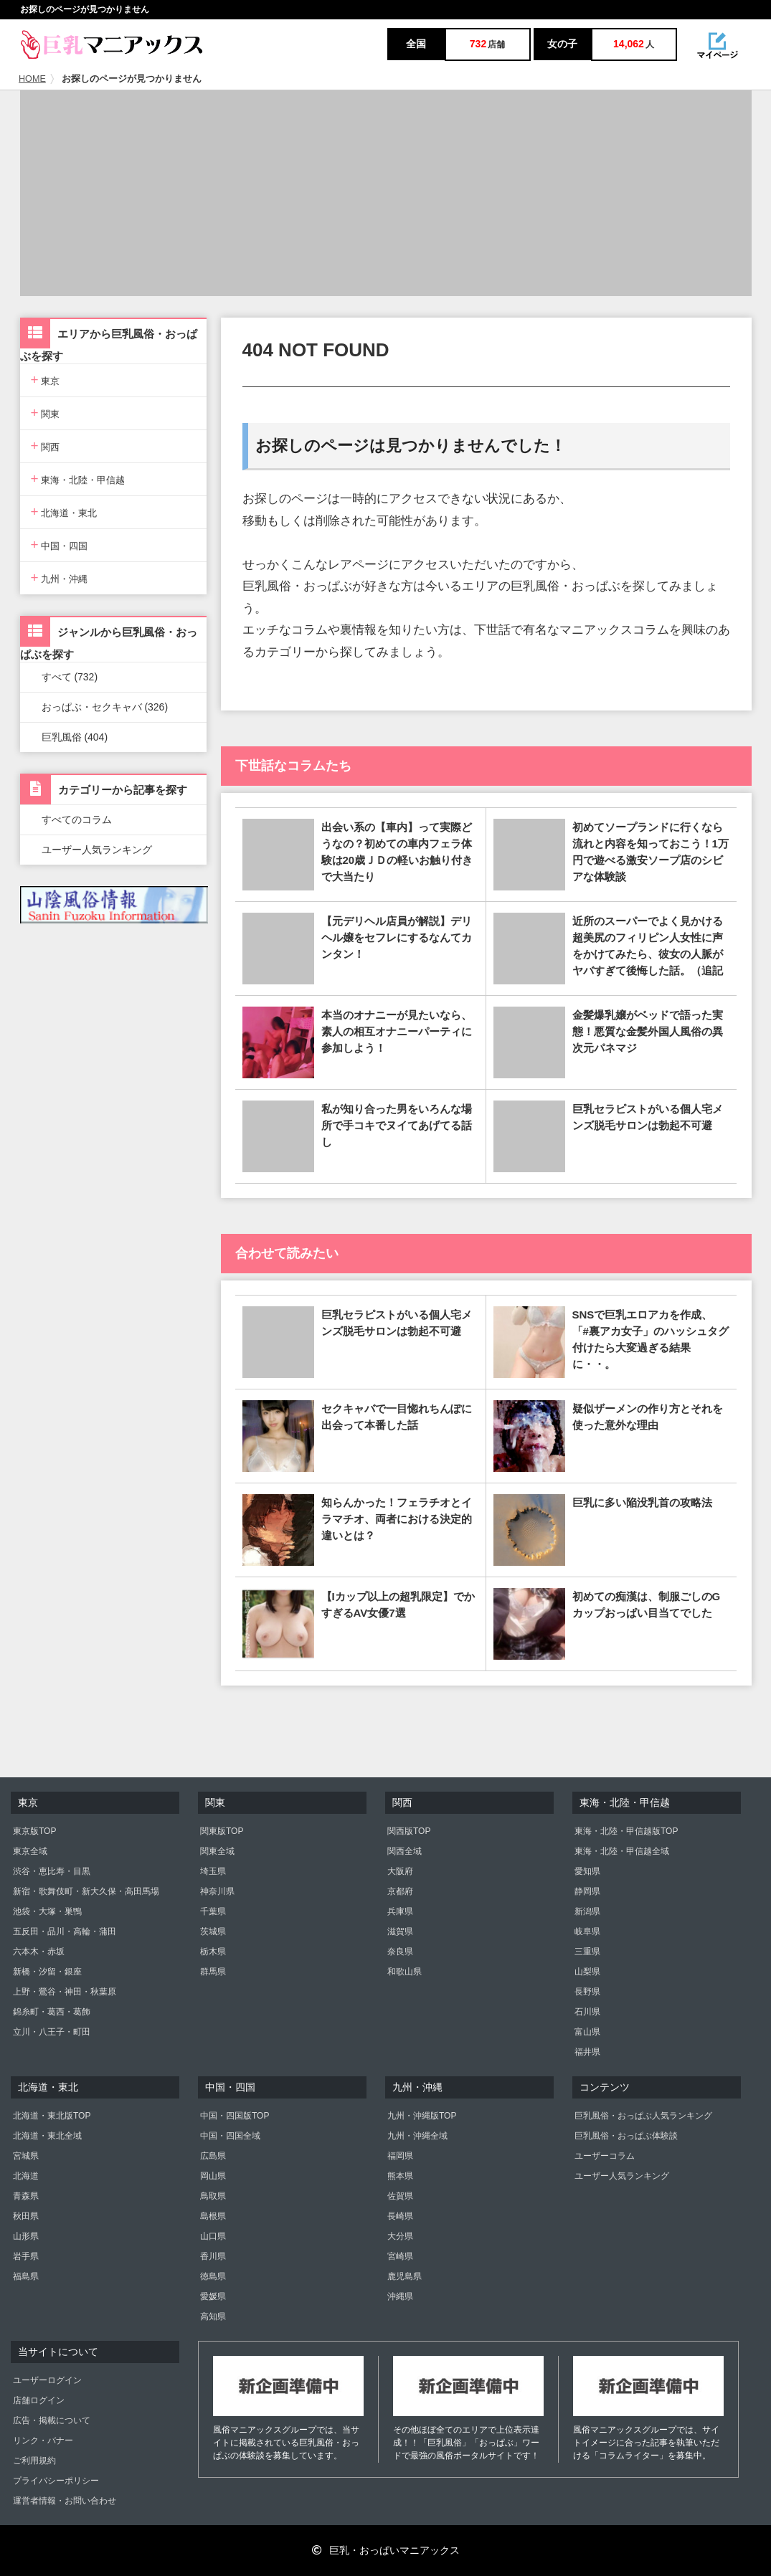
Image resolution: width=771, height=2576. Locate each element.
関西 (45, 445)
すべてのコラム (77, 819)
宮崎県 (400, 2256)
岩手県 (26, 2256)
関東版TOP (221, 1831)
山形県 (26, 2236)
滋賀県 (400, 1931)
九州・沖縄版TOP (421, 2116)
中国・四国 (59, 544)
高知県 (213, 2316)
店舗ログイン (39, 2400)
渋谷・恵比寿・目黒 (51, 1871)
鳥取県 (213, 2196)
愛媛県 (213, 2296)
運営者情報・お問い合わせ (64, 2501)
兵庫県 (400, 1911)
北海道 (26, 2176)
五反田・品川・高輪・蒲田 (64, 1931)
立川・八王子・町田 (51, 2032)
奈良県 (400, 1952)
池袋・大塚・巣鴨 (47, 1911)
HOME (32, 79)
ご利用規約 (34, 2461)
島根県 (213, 2216)
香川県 (213, 2256)
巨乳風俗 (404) (75, 737)
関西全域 (404, 1851)
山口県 (213, 2236)
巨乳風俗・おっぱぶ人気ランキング (643, 2116)
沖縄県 (400, 2296)
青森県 (26, 2196)
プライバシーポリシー (56, 2481)
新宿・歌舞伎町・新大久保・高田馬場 (86, 1891)
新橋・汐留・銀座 (47, 1972)
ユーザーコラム (604, 2156)
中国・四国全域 (230, 2136)
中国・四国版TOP (234, 2116)
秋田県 (26, 2216)
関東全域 (217, 1851)
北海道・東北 (64, 511)
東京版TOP (34, 1831)
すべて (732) (70, 677)
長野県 (587, 1992)
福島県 (26, 2276)
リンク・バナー (43, 2440)
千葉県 (213, 1911)
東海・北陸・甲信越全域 (621, 1851)
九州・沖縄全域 (417, 2136)
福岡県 (400, 2156)
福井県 (587, 2052)
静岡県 (587, 1891)
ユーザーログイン (47, 2380)
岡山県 (213, 2176)
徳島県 (213, 2276)
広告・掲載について (51, 2420)
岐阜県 (587, 1931)
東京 (45, 379)
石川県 (587, 2012)
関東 (45, 412)
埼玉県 (213, 1871)
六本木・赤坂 (39, 1952)
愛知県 (587, 1871)
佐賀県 (400, 2196)
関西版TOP (408, 1831)
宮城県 (26, 2156)
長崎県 (400, 2216)
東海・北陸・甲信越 (78, 478)
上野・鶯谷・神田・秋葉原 (64, 1992)
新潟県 (587, 1911)
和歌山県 (404, 1972)
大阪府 (400, 1871)
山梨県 (587, 1972)
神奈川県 (217, 1891)
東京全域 (30, 1851)
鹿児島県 (404, 2276)
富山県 (587, 2032)
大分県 (400, 2236)
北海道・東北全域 (47, 2136)
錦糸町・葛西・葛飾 (51, 2012)
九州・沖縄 (59, 577)
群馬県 (213, 1972)
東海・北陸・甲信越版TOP (626, 1831)
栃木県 (213, 1952)
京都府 (400, 1891)
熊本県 (400, 2176)
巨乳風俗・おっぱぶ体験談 (626, 2136)
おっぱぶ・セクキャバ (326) (105, 707)
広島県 (213, 2156)
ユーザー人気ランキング (97, 849)
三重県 (587, 1952)
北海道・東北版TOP (51, 2116)
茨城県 (213, 1931)
